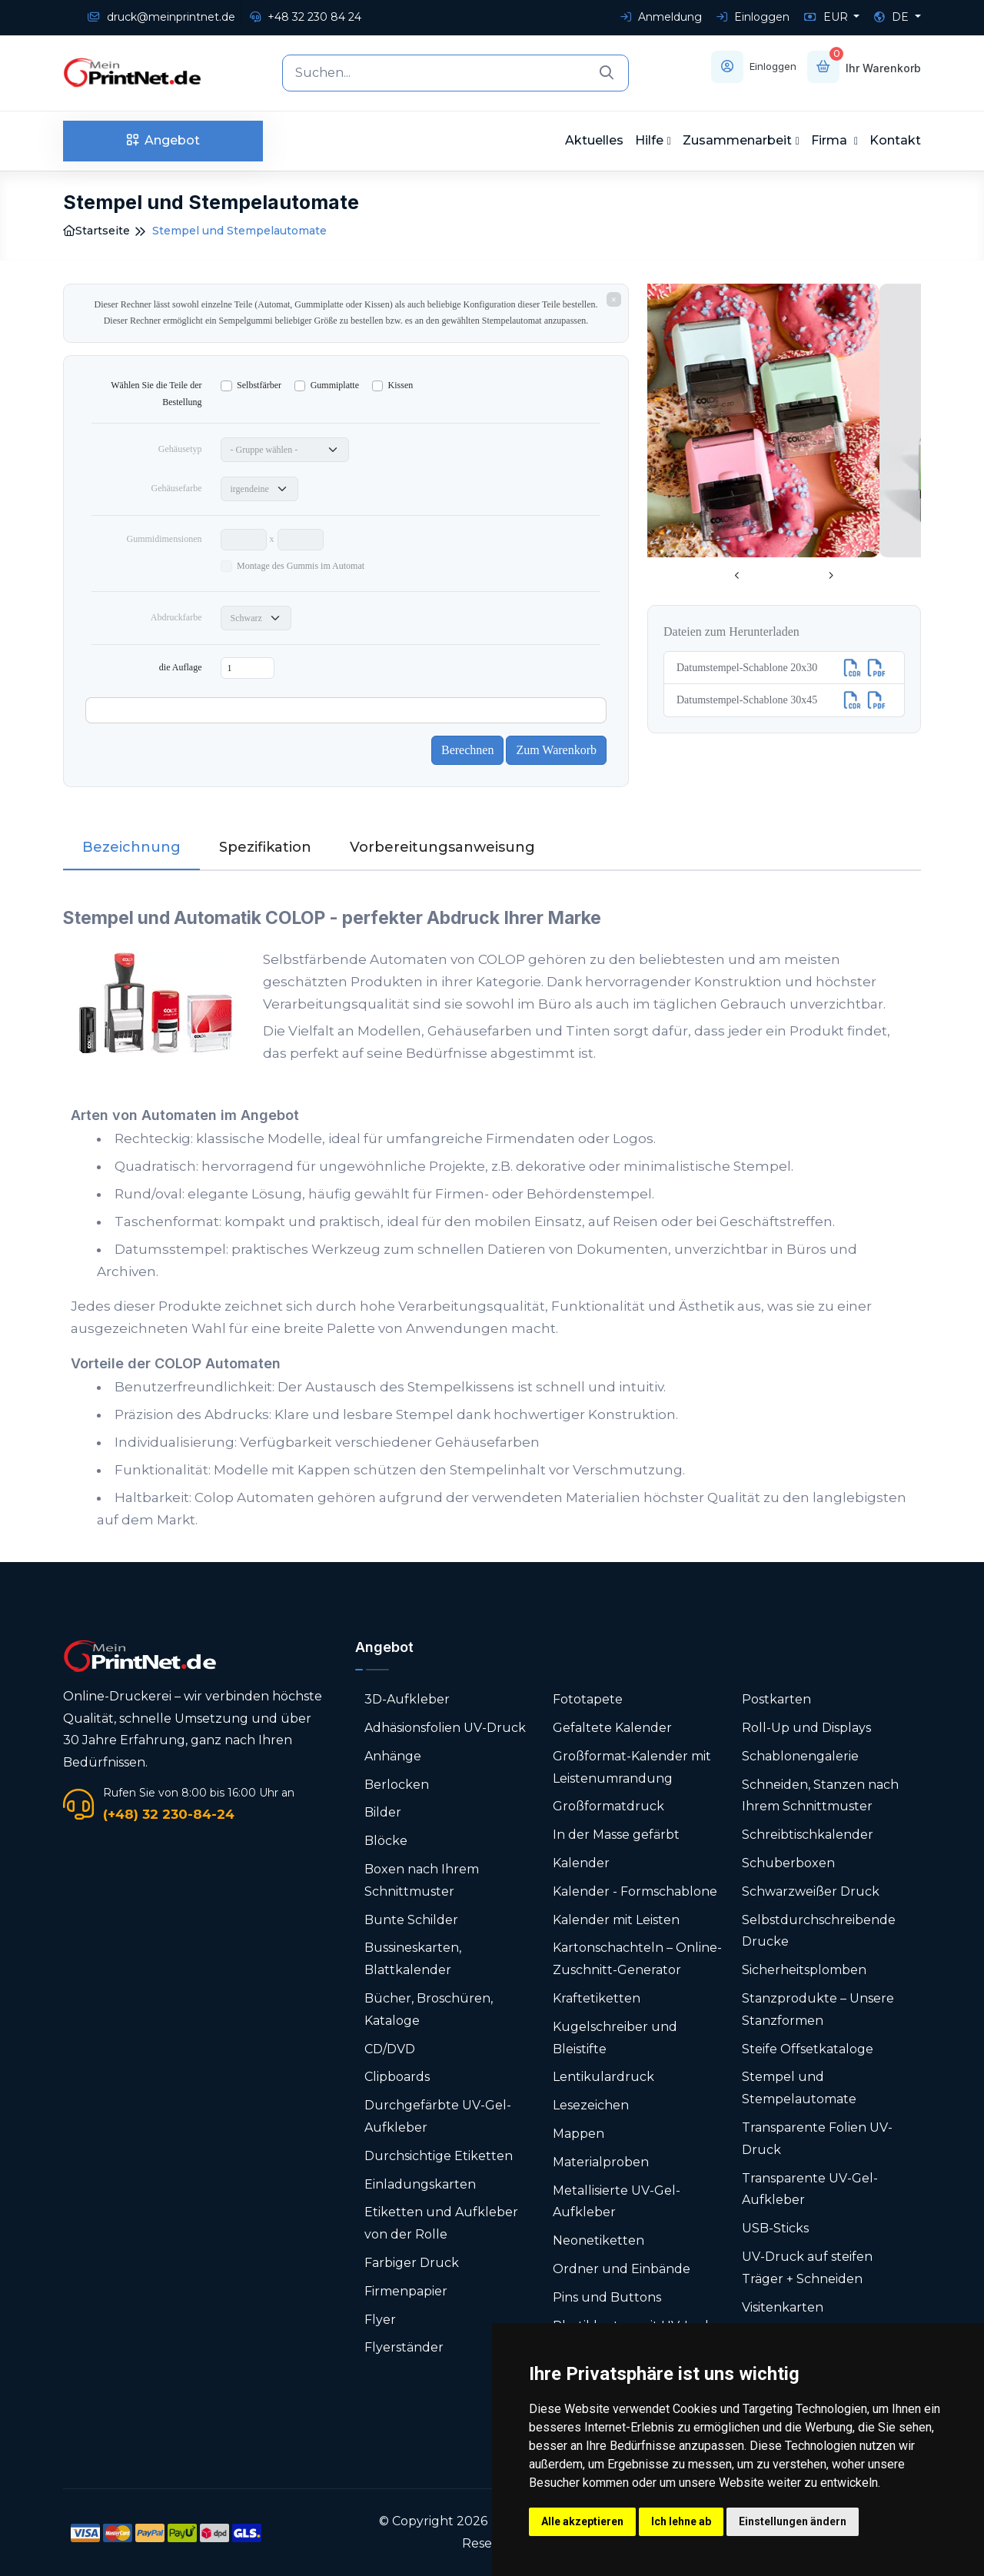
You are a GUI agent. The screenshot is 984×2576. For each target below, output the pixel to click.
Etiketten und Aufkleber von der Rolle (441, 2223)
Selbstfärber (259, 385)
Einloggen (753, 17)
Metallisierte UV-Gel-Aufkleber (616, 2201)
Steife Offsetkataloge (807, 2049)
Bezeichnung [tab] (131, 847)
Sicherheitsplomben (804, 1970)
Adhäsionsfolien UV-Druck (445, 1727)
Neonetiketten (598, 2240)
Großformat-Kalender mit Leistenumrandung (632, 1767)
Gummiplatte (335, 385)
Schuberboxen (788, 1863)
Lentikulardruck (603, 2076)
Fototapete (588, 1699)
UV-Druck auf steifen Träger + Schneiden (807, 2267)
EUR (827, 17)
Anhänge (392, 1756)
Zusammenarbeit (737, 140)
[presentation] (737, 576)
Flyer (380, 2319)
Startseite (96, 231)
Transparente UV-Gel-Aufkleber (810, 2189)
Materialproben (601, 2162)
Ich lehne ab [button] (681, 2521)
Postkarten (776, 1699)
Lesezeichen (591, 2105)
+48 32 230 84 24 (305, 17)
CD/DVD (389, 2049)
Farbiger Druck (411, 2262)
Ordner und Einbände (621, 2269)
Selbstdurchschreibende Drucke (819, 1931)
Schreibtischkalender (807, 1834)
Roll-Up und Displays (806, 1727)
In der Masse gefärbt (616, 1834)
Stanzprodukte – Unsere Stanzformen (818, 2009)
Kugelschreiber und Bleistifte (615, 2037)
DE (893, 17)
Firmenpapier (405, 2291)
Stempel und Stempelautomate (799, 2087)
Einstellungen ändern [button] (792, 2521)
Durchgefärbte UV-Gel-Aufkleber (437, 2116)
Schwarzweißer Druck (810, 1891)
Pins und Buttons (608, 2297)
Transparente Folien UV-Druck (817, 2138)
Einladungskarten (420, 2184)
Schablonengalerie (800, 1756)
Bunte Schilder (411, 1920)
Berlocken (396, 1784)
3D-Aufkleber (407, 1699)
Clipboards (397, 2076)
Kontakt (895, 140)
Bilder (382, 1812)
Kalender (581, 1863)
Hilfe (649, 140)
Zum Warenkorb (556, 749)
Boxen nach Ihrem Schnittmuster (421, 1880)
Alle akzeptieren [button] (582, 2521)
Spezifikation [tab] (265, 847)
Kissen (401, 385)
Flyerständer (404, 2347)
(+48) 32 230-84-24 (168, 1814)
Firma (830, 140)
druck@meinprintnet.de (161, 17)
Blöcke (385, 1840)
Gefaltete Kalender (612, 1727)
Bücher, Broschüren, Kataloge (428, 2009)
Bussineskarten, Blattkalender (412, 1958)
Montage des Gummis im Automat (300, 565)
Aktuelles (594, 140)
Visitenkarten (782, 2307)
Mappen (578, 2133)
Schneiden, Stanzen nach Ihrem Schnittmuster (820, 1795)
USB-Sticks (775, 2228)
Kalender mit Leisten (616, 1920)
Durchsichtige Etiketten (438, 2156)
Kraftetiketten (596, 1998)
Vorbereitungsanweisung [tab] (442, 847)
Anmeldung (661, 17)
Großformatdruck (608, 1806)
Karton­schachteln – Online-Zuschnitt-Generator (637, 1958)
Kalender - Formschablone (635, 1891)
